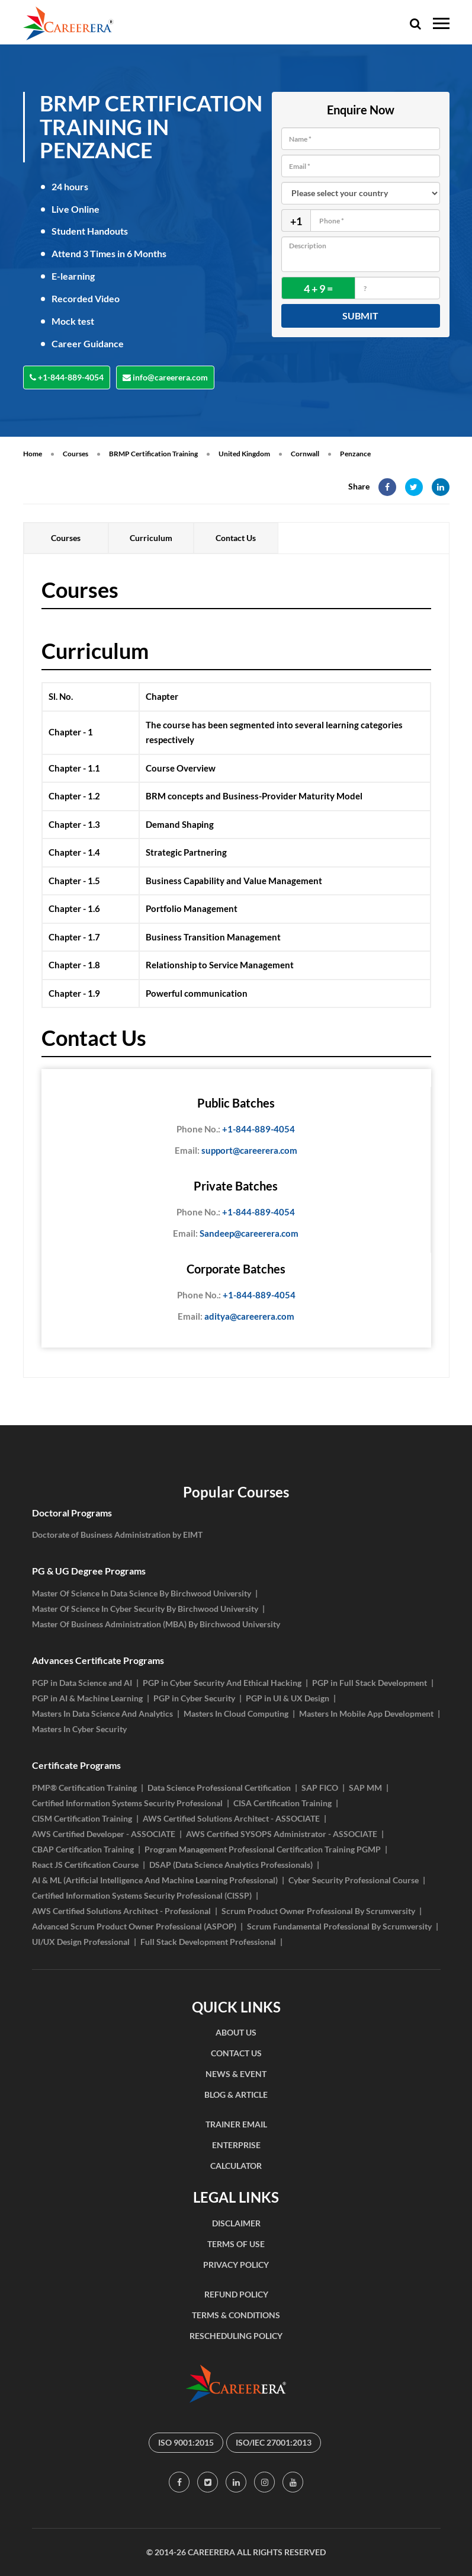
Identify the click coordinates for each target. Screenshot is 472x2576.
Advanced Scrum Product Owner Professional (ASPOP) (134, 1926)
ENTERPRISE (236, 2145)
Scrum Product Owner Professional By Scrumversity (318, 1911)
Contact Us (236, 538)
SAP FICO (319, 1788)
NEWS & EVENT (236, 2074)
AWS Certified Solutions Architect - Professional (121, 1911)
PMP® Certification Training (84, 1788)
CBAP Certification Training (83, 1849)
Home (32, 453)
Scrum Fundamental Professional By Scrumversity (339, 1926)
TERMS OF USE (236, 2244)
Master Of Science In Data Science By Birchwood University (141, 1593)
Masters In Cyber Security (79, 1729)
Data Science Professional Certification (219, 1788)
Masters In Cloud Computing (236, 1713)
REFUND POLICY (236, 2294)
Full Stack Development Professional (208, 1942)
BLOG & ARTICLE (236, 2094)
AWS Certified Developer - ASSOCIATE (103, 1834)
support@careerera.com (236, 1151)
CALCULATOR (236, 2166)
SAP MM (365, 1788)
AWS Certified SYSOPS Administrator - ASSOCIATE (281, 1834)
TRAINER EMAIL (236, 2124)
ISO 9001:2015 (186, 2442)
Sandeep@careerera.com (235, 1233)
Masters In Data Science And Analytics (102, 1713)
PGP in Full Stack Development (369, 1683)
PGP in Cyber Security (194, 1698)
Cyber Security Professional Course (353, 1880)
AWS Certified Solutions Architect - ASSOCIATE (231, 1818)
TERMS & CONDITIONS (236, 2315)
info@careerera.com (165, 377)
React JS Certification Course (85, 1865)
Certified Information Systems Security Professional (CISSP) (142, 1895)
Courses (75, 453)
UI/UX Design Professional (81, 1942)
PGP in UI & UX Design (287, 1698)
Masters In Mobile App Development (366, 1713)
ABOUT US (236, 2032)
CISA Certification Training (282, 1803)
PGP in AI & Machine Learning (87, 1698)
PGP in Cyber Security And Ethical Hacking (222, 1683)
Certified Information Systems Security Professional (127, 1803)
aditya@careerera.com (236, 1316)
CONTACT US (236, 2053)
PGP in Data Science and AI (82, 1683)
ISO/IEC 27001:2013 (274, 2442)
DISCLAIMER (236, 2223)
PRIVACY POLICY (236, 2265)
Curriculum (151, 538)
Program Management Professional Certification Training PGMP (263, 1849)
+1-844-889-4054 (67, 377)
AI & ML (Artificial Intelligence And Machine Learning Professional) (155, 1880)
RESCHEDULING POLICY (236, 2336)
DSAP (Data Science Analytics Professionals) (231, 1865)
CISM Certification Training (82, 1818)
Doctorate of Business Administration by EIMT (117, 1534)
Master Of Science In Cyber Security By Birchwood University (145, 1609)
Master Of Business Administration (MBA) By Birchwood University (156, 1624)
